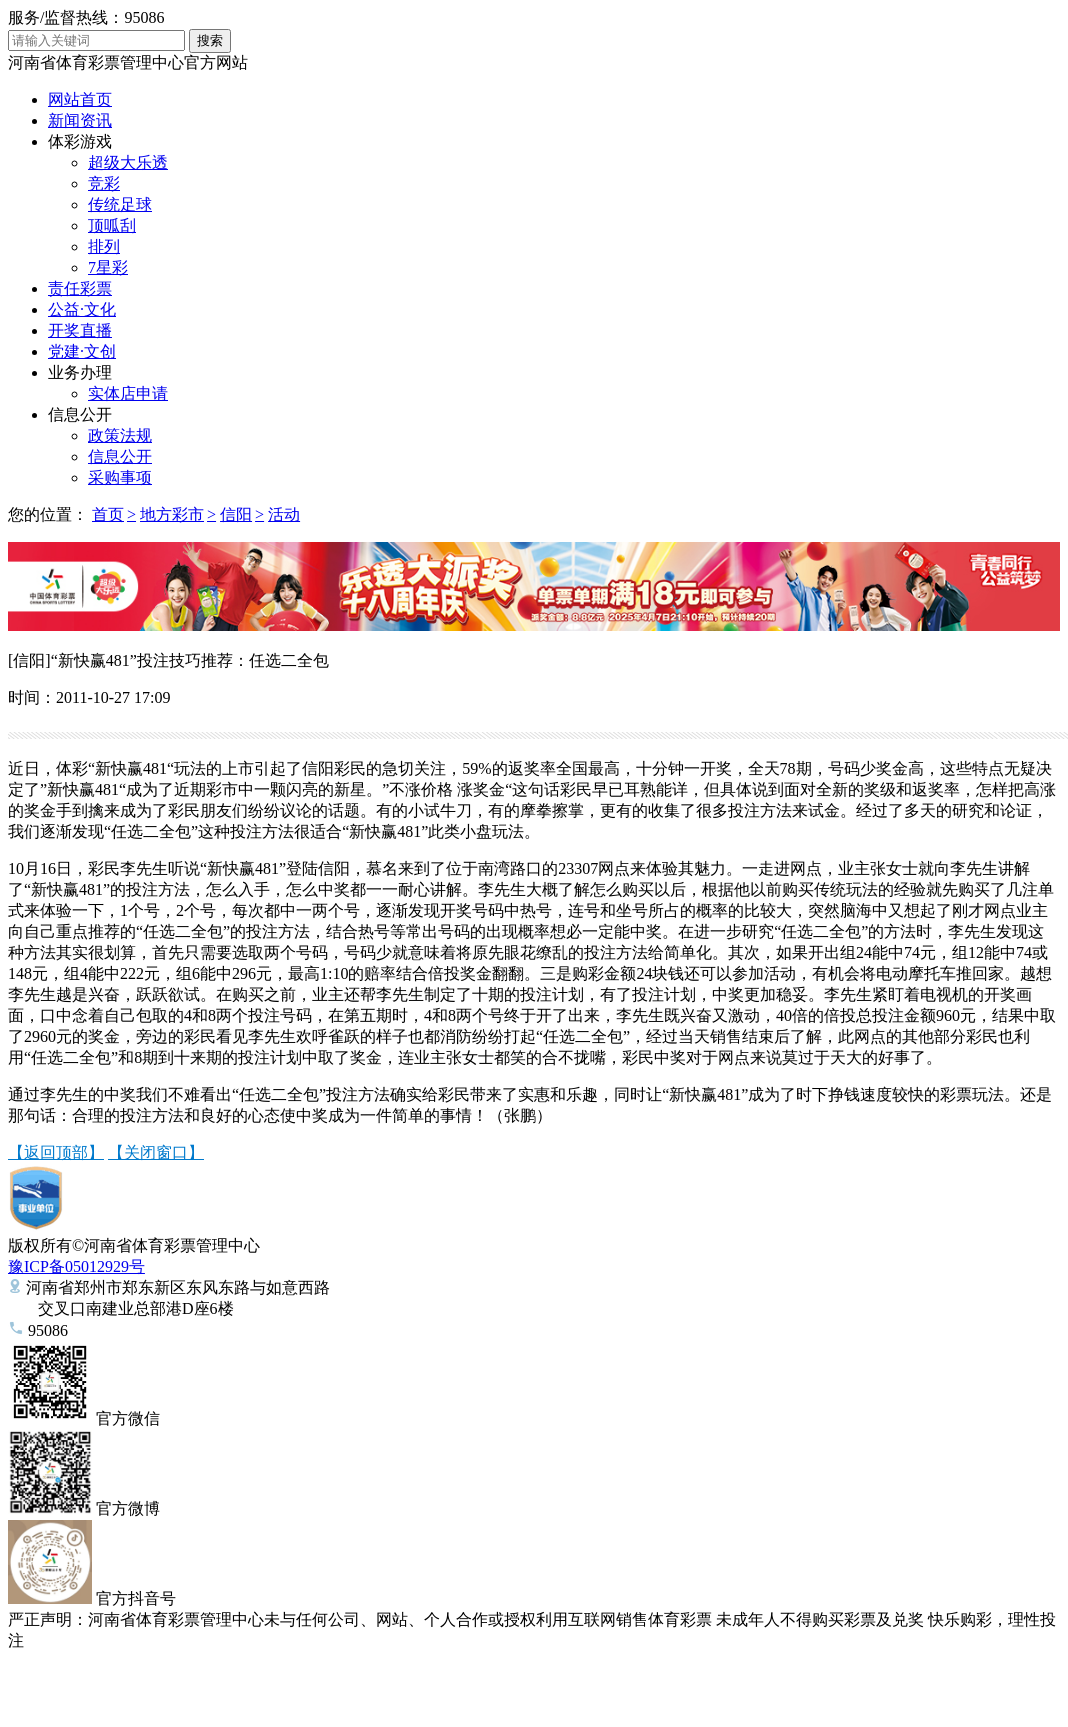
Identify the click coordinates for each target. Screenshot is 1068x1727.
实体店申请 (128, 393)
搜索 (210, 40)
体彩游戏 (80, 141)
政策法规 (120, 435)
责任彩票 (80, 288)
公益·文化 (82, 309)
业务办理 (80, 372)
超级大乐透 (128, 162)
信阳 (236, 514)
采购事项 (120, 477)
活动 (284, 514)
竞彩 (104, 183)
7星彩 (108, 267)
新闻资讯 (80, 120)
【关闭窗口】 (156, 1152)
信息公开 (80, 414)
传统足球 (120, 204)
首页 (108, 514)
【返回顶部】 (56, 1152)
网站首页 (80, 99)
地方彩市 (172, 514)
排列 (104, 246)
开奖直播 (80, 330)
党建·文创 (82, 351)
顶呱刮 (112, 225)
